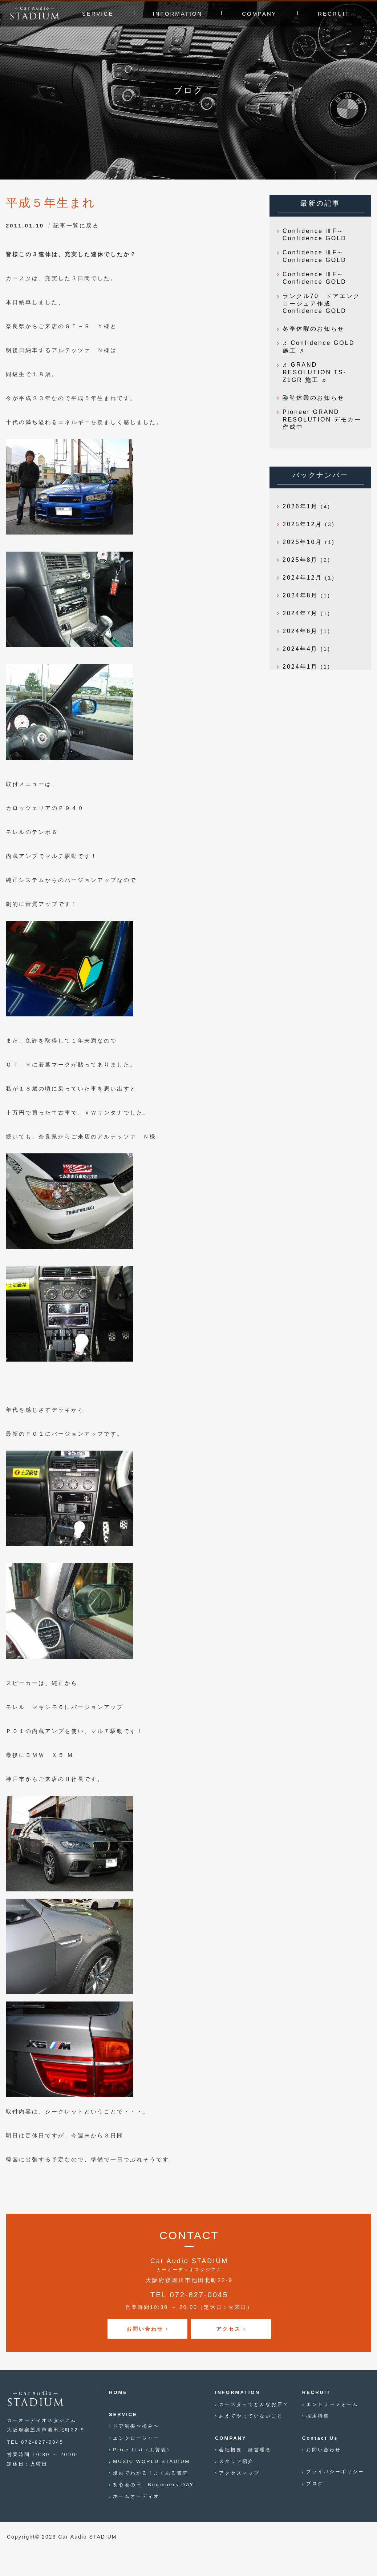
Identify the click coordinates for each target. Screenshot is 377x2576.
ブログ (315, 2483)
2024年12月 (302, 578)
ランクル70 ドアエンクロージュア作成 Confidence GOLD (321, 303)
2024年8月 (300, 595)
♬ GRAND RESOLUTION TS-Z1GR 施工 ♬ (314, 372)
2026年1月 (300, 506)
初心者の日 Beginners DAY (153, 2484)
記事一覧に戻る (76, 225)
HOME (118, 2392)
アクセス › (231, 2329)
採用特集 (317, 2416)
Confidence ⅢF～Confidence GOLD (314, 235)
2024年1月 (300, 667)
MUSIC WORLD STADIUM (151, 2461)
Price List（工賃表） (142, 2449)
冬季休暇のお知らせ (314, 329)
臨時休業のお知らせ (314, 398)
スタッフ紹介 (236, 2461)
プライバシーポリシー (335, 2471)
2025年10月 (302, 542)
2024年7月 (300, 613)
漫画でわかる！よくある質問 (150, 2473)
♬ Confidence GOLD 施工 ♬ (318, 347)
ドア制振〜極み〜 (136, 2426)
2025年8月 (300, 560)
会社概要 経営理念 (245, 2449)
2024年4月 (300, 649)
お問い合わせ (323, 2449)
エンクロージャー (136, 2438)
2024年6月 (300, 631)
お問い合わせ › (147, 2329)
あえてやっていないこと (251, 2416)
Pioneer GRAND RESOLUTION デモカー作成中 (322, 419)
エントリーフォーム (332, 2404)
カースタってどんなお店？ (254, 2404)
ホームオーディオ (136, 2496)
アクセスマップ (239, 2473)
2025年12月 (302, 524)
